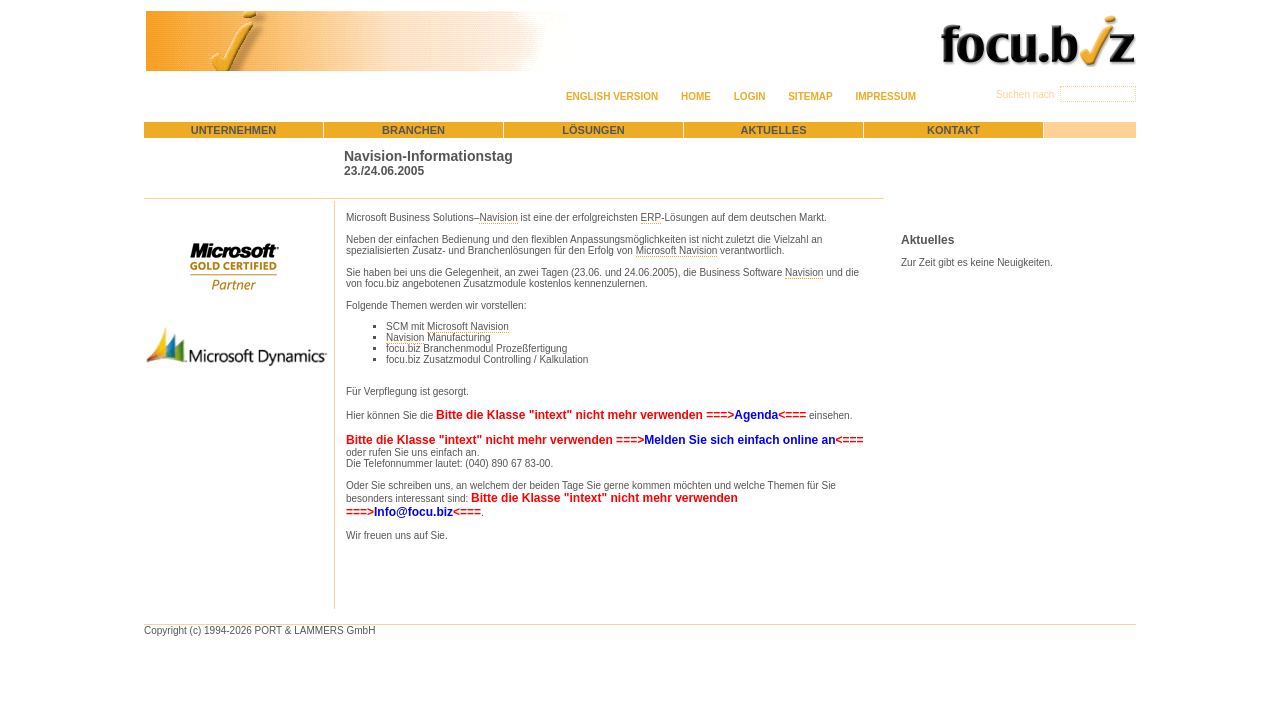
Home (696, 96)
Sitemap (810, 96)
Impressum (885, 96)
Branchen (413, 130)
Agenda (756, 415)
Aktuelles (774, 130)
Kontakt (953, 130)
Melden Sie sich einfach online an (739, 440)
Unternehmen (234, 130)
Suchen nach (1026, 94)
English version (612, 96)
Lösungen (593, 130)
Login (750, 96)
